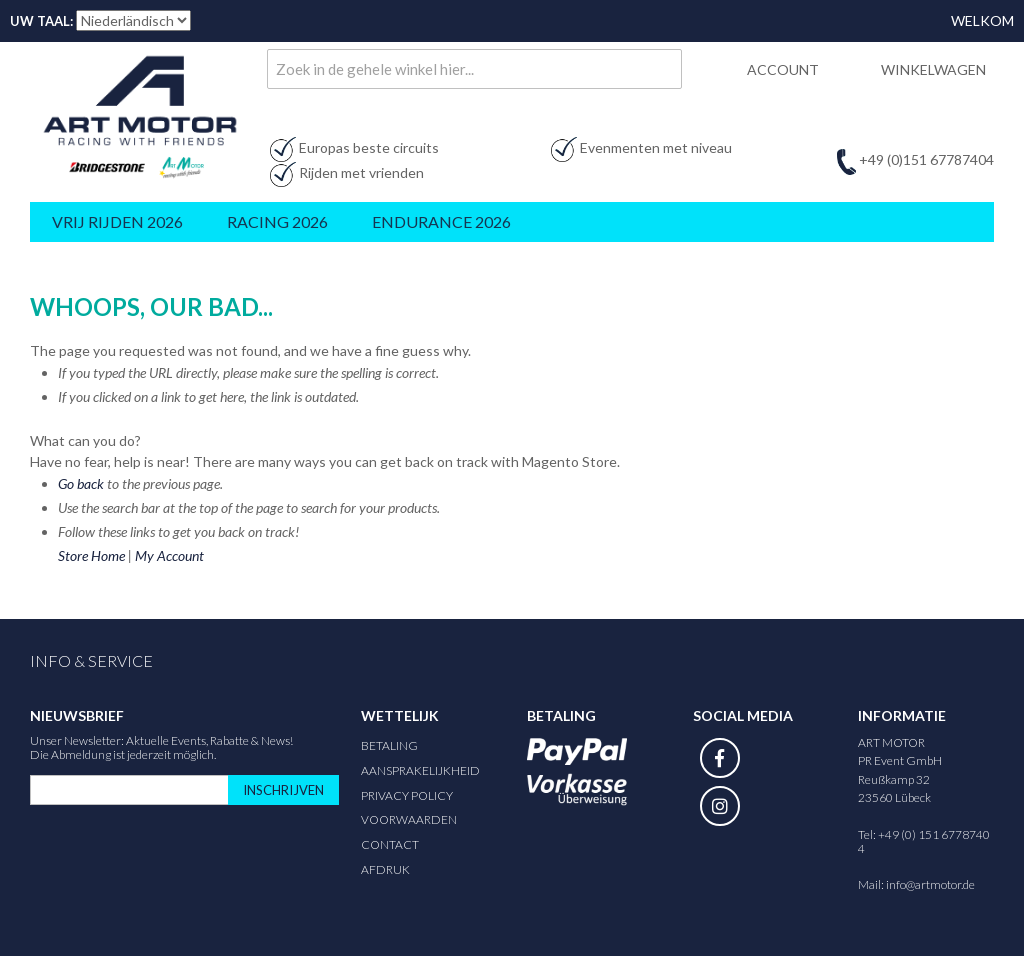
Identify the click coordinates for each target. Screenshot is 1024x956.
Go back (81, 483)
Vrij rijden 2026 (117, 221)
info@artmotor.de (930, 884)
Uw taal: (41, 21)
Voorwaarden (409, 819)
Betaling (389, 745)
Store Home (91, 555)
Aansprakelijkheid (420, 770)
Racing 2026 (277, 221)
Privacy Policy (407, 795)
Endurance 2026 (441, 221)
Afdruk (385, 869)
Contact (390, 844)
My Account (169, 555)
